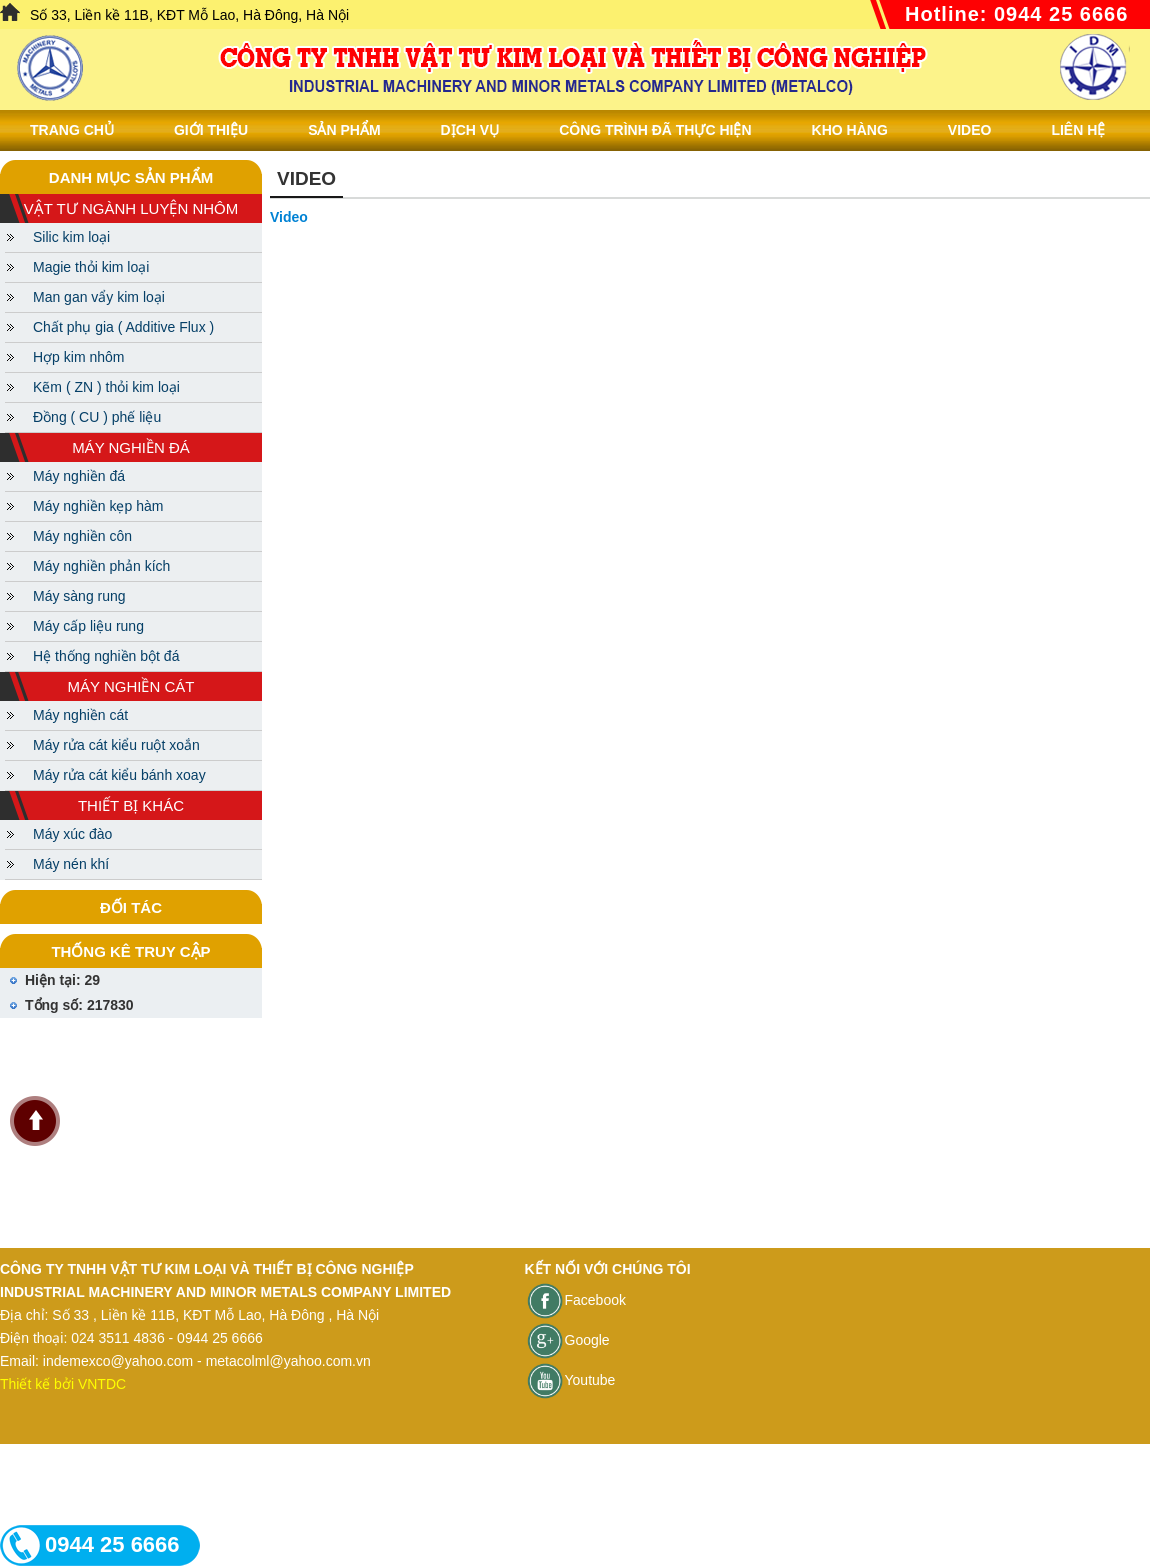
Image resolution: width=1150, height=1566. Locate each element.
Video (970, 130)
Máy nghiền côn (82, 536)
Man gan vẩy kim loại (99, 297)
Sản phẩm (344, 130)
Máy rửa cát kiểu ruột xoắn (116, 745)
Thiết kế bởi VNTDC (63, 1384)
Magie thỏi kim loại (91, 267)
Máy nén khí (71, 864)
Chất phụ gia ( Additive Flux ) (123, 327)
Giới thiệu (211, 130)
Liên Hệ (1078, 130)
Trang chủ (72, 130)
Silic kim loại (71, 237)
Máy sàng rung (79, 596)
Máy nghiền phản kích (101, 566)
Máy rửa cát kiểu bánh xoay (119, 775)
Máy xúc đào (72, 834)
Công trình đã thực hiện (655, 130)
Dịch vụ (470, 130)
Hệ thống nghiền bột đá (106, 656)
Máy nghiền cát (80, 715)
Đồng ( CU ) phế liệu (97, 417)
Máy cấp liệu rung (88, 626)
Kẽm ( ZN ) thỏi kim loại (106, 387)
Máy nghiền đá (79, 476)
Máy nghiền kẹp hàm (98, 506)
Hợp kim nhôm (78, 357)
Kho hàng (850, 130)
